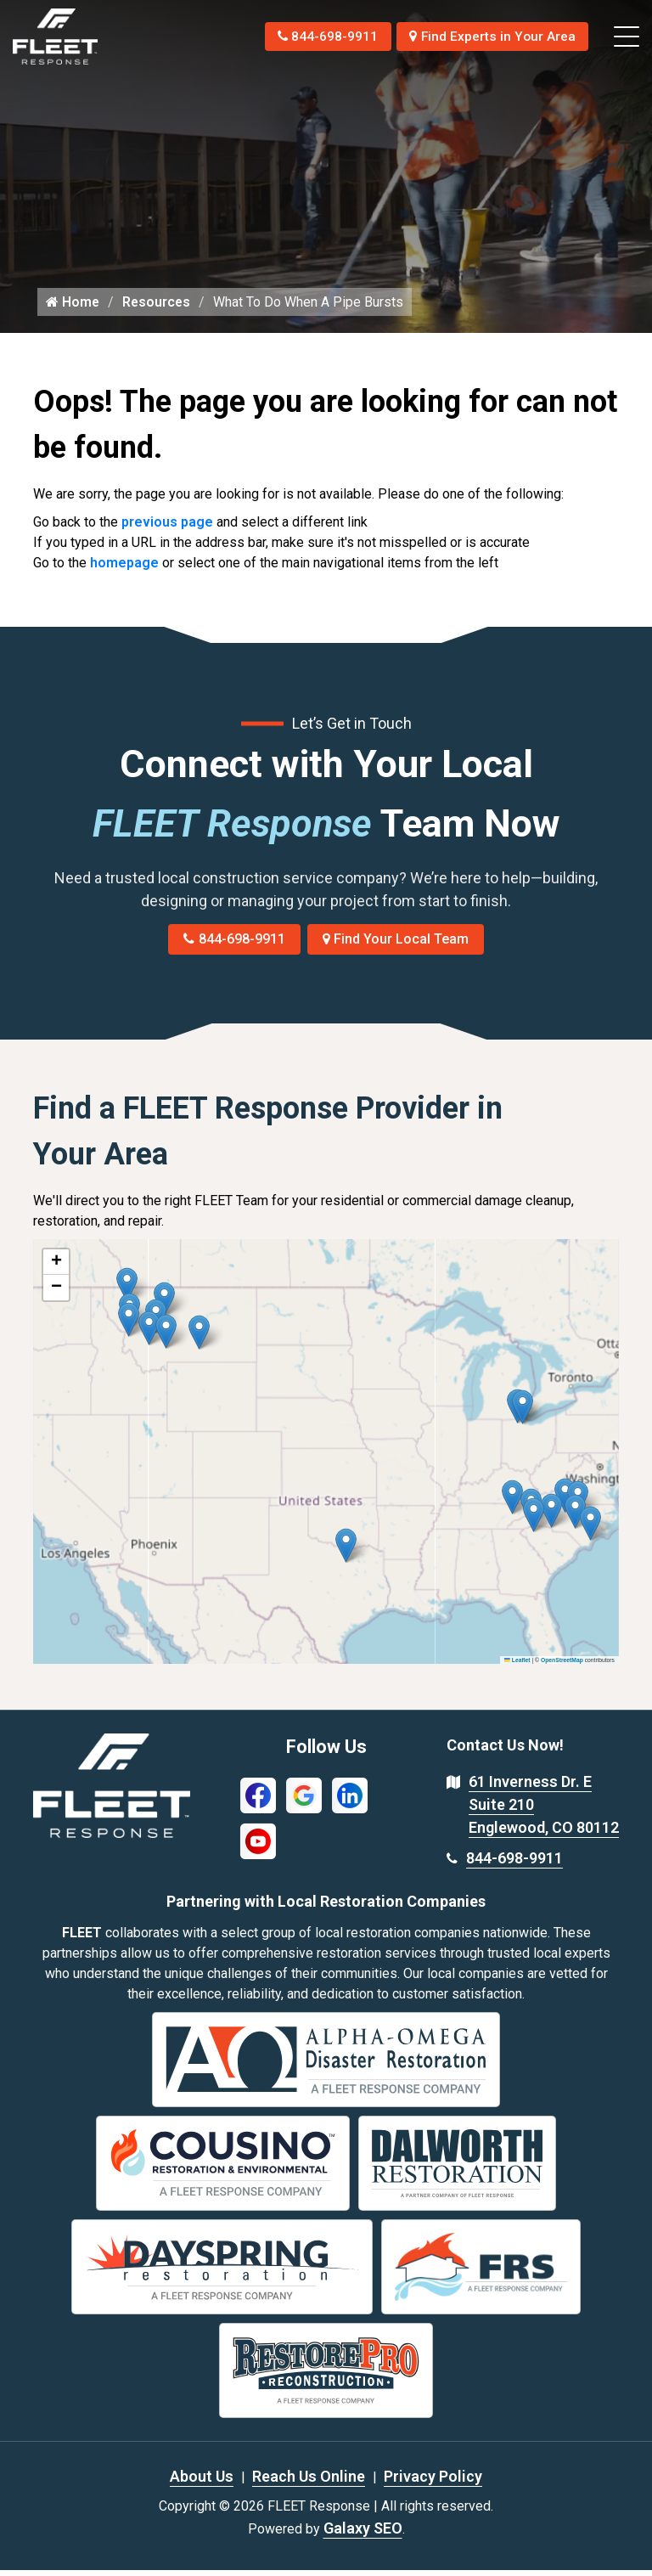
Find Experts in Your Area (490, 36)
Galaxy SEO (362, 2534)
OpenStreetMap (562, 1666)
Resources (158, 308)
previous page (167, 529)
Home (73, 308)
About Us (201, 2482)
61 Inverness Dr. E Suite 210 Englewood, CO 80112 (544, 1811)
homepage (124, 569)
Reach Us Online (308, 2482)
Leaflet (517, 1666)
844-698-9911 (320, 36)
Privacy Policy (433, 2482)
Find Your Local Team (396, 946)
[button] (199, 1339)
